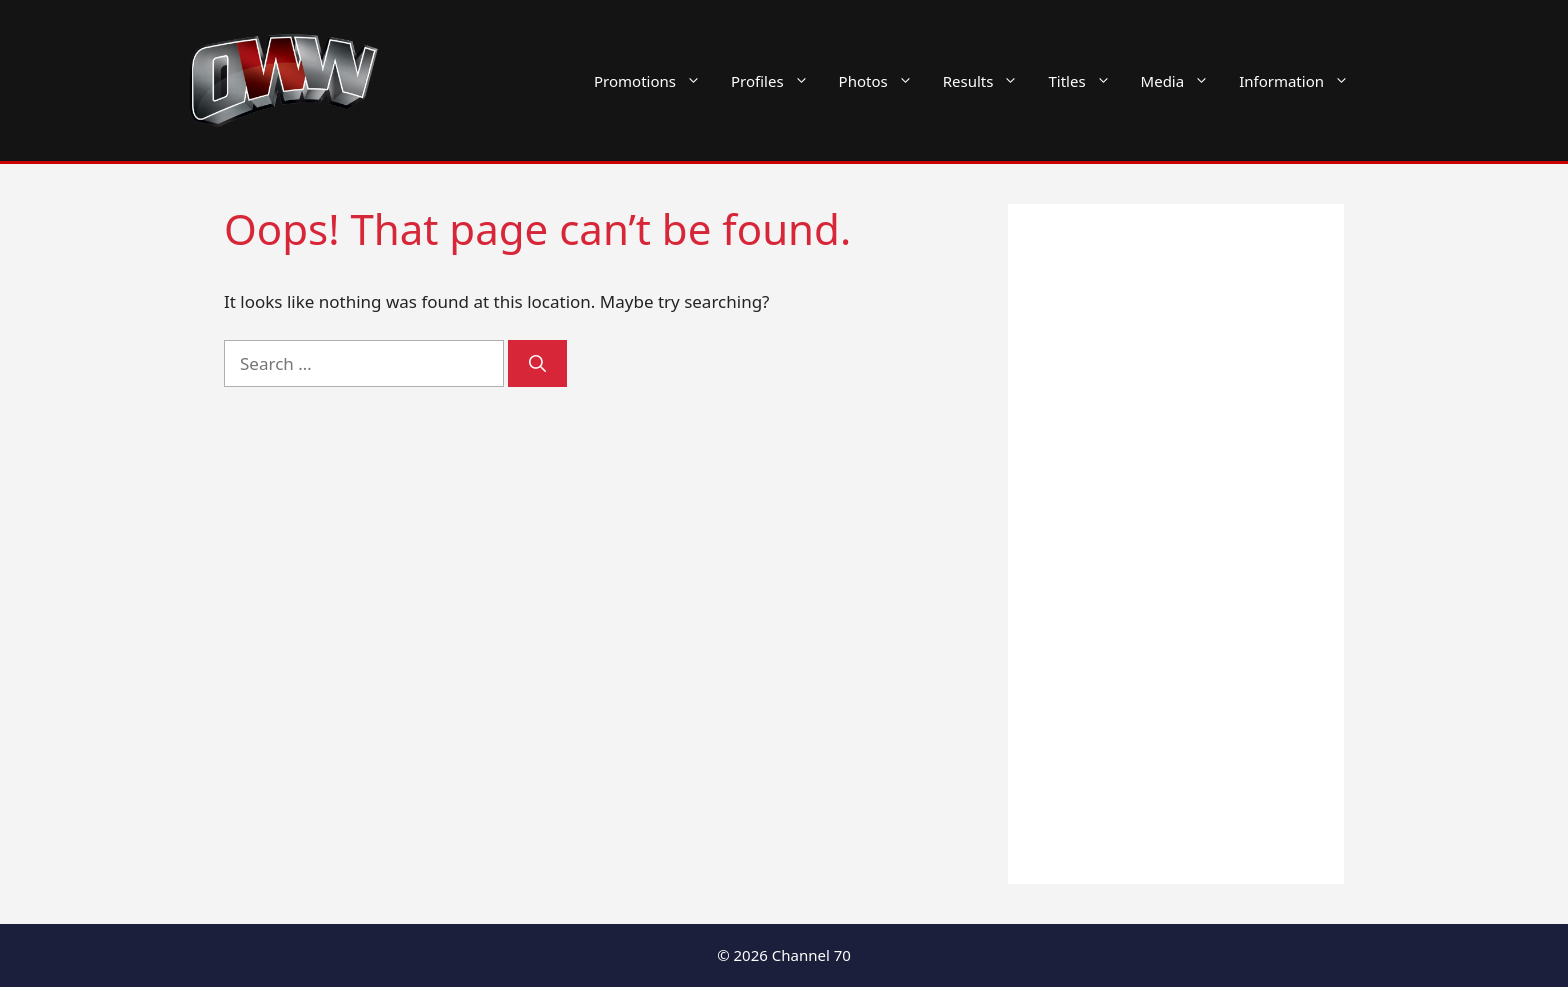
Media (1183, 81)
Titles (1086, 81)
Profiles (777, 81)
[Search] (537, 364)
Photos (883, 81)
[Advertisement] (1176, 544)
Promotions (655, 81)
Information (1301, 81)
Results (988, 81)
